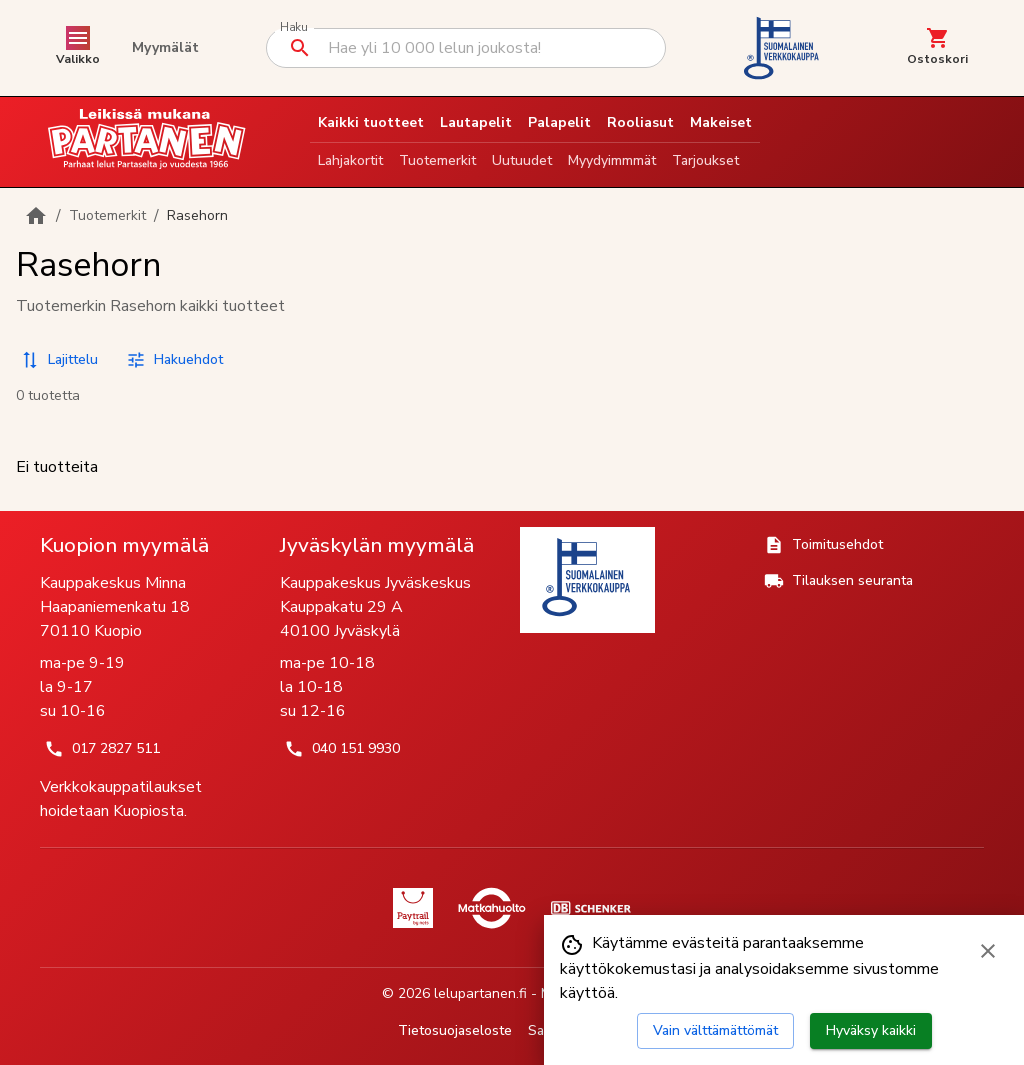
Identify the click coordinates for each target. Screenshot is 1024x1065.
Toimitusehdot (823, 545)
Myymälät (165, 47)
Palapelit (559, 122)
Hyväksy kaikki (871, 1030)
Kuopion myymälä (124, 545)
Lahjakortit (350, 160)
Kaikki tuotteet (371, 122)
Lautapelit (476, 122)
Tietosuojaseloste (455, 1030)
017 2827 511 (102, 749)
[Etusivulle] (36, 216)
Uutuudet (522, 160)
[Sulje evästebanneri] (988, 951)
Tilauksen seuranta (838, 581)
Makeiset (721, 122)
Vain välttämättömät (715, 1030)
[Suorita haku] (300, 48)
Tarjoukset (705, 160)
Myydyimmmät (612, 160)
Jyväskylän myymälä (377, 545)
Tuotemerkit (437, 160)
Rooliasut (640, 122)
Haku (293, 27)
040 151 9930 (342, 749)
